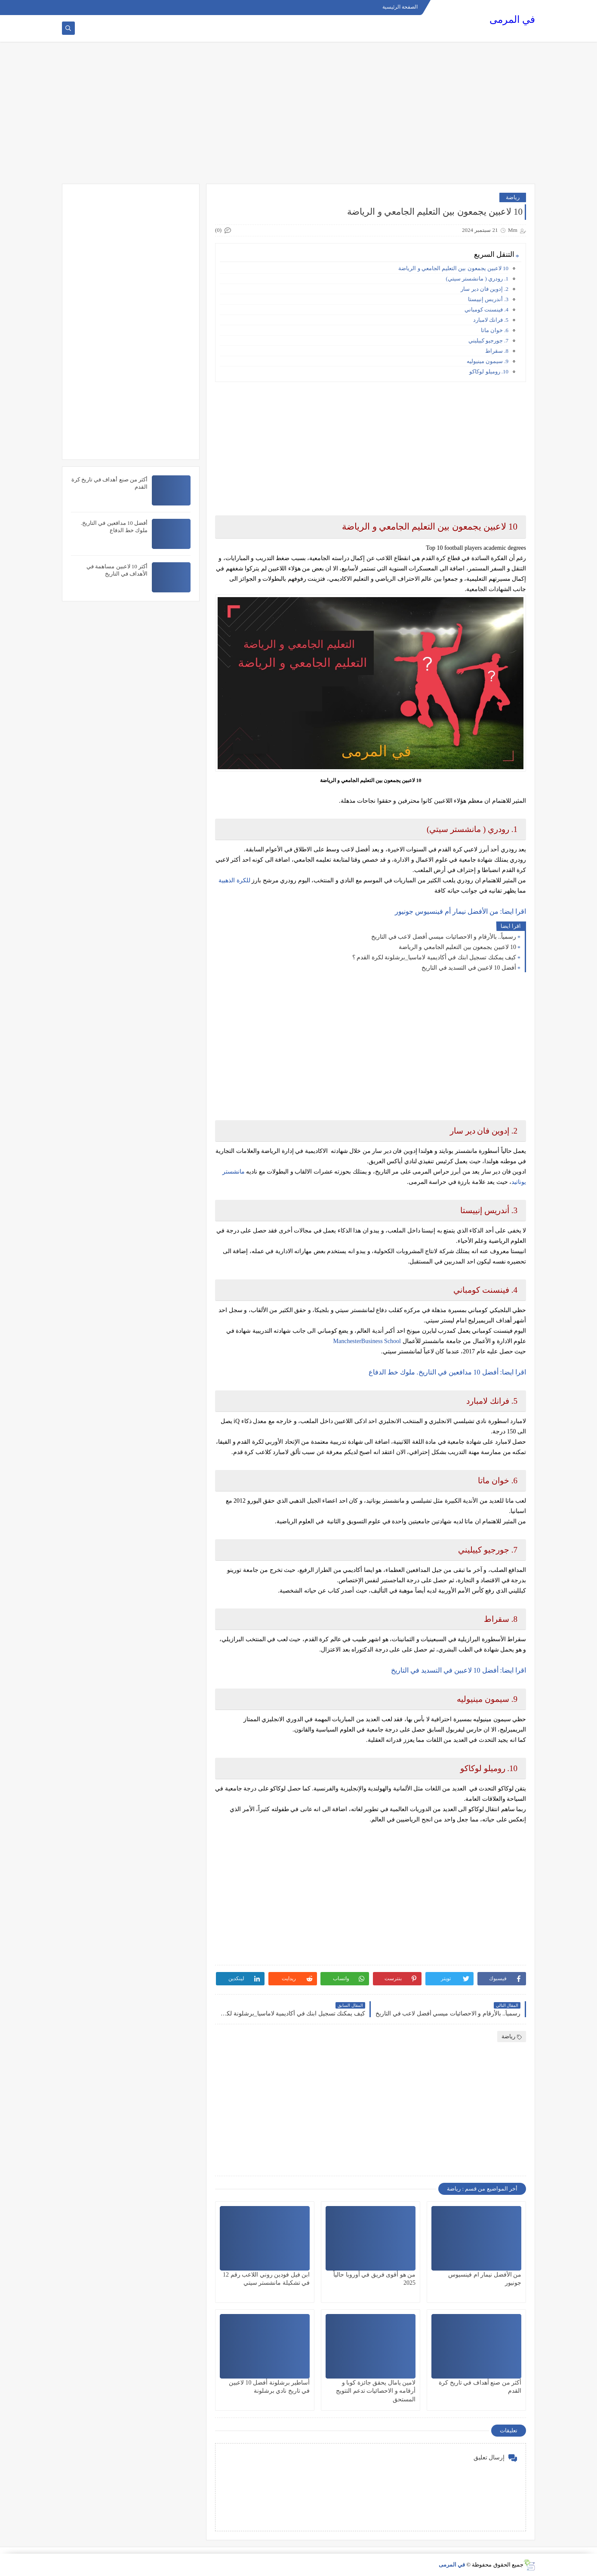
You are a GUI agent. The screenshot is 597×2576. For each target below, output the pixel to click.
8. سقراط (496, 351)
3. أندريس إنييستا (488, 299)
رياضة (513, 197)
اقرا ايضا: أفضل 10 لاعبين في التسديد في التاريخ (458, 1670)
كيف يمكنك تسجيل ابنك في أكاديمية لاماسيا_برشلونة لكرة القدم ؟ (434, 957)
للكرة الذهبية (234, 880)
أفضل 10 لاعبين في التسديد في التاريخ (469, 967)
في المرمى (512, 19)
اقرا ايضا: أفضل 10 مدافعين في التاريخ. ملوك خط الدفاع (447, 1372)
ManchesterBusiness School (367, 1341)
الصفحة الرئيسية (400, 7)
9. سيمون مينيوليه (487, 361)
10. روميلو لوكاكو (488, 371)
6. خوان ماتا (494, 330)
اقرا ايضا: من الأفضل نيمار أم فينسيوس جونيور (460, 911)
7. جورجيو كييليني (488, 340)
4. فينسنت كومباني (486, 309)
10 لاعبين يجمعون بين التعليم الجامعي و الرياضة (453, 268)
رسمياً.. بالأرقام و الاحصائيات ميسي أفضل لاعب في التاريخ (443, 937)
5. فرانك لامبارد (490, 320)
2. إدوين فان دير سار (484, 289)
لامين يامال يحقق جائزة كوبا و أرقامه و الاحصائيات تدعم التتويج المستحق (375, 2390)
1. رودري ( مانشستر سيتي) (477, 278)
